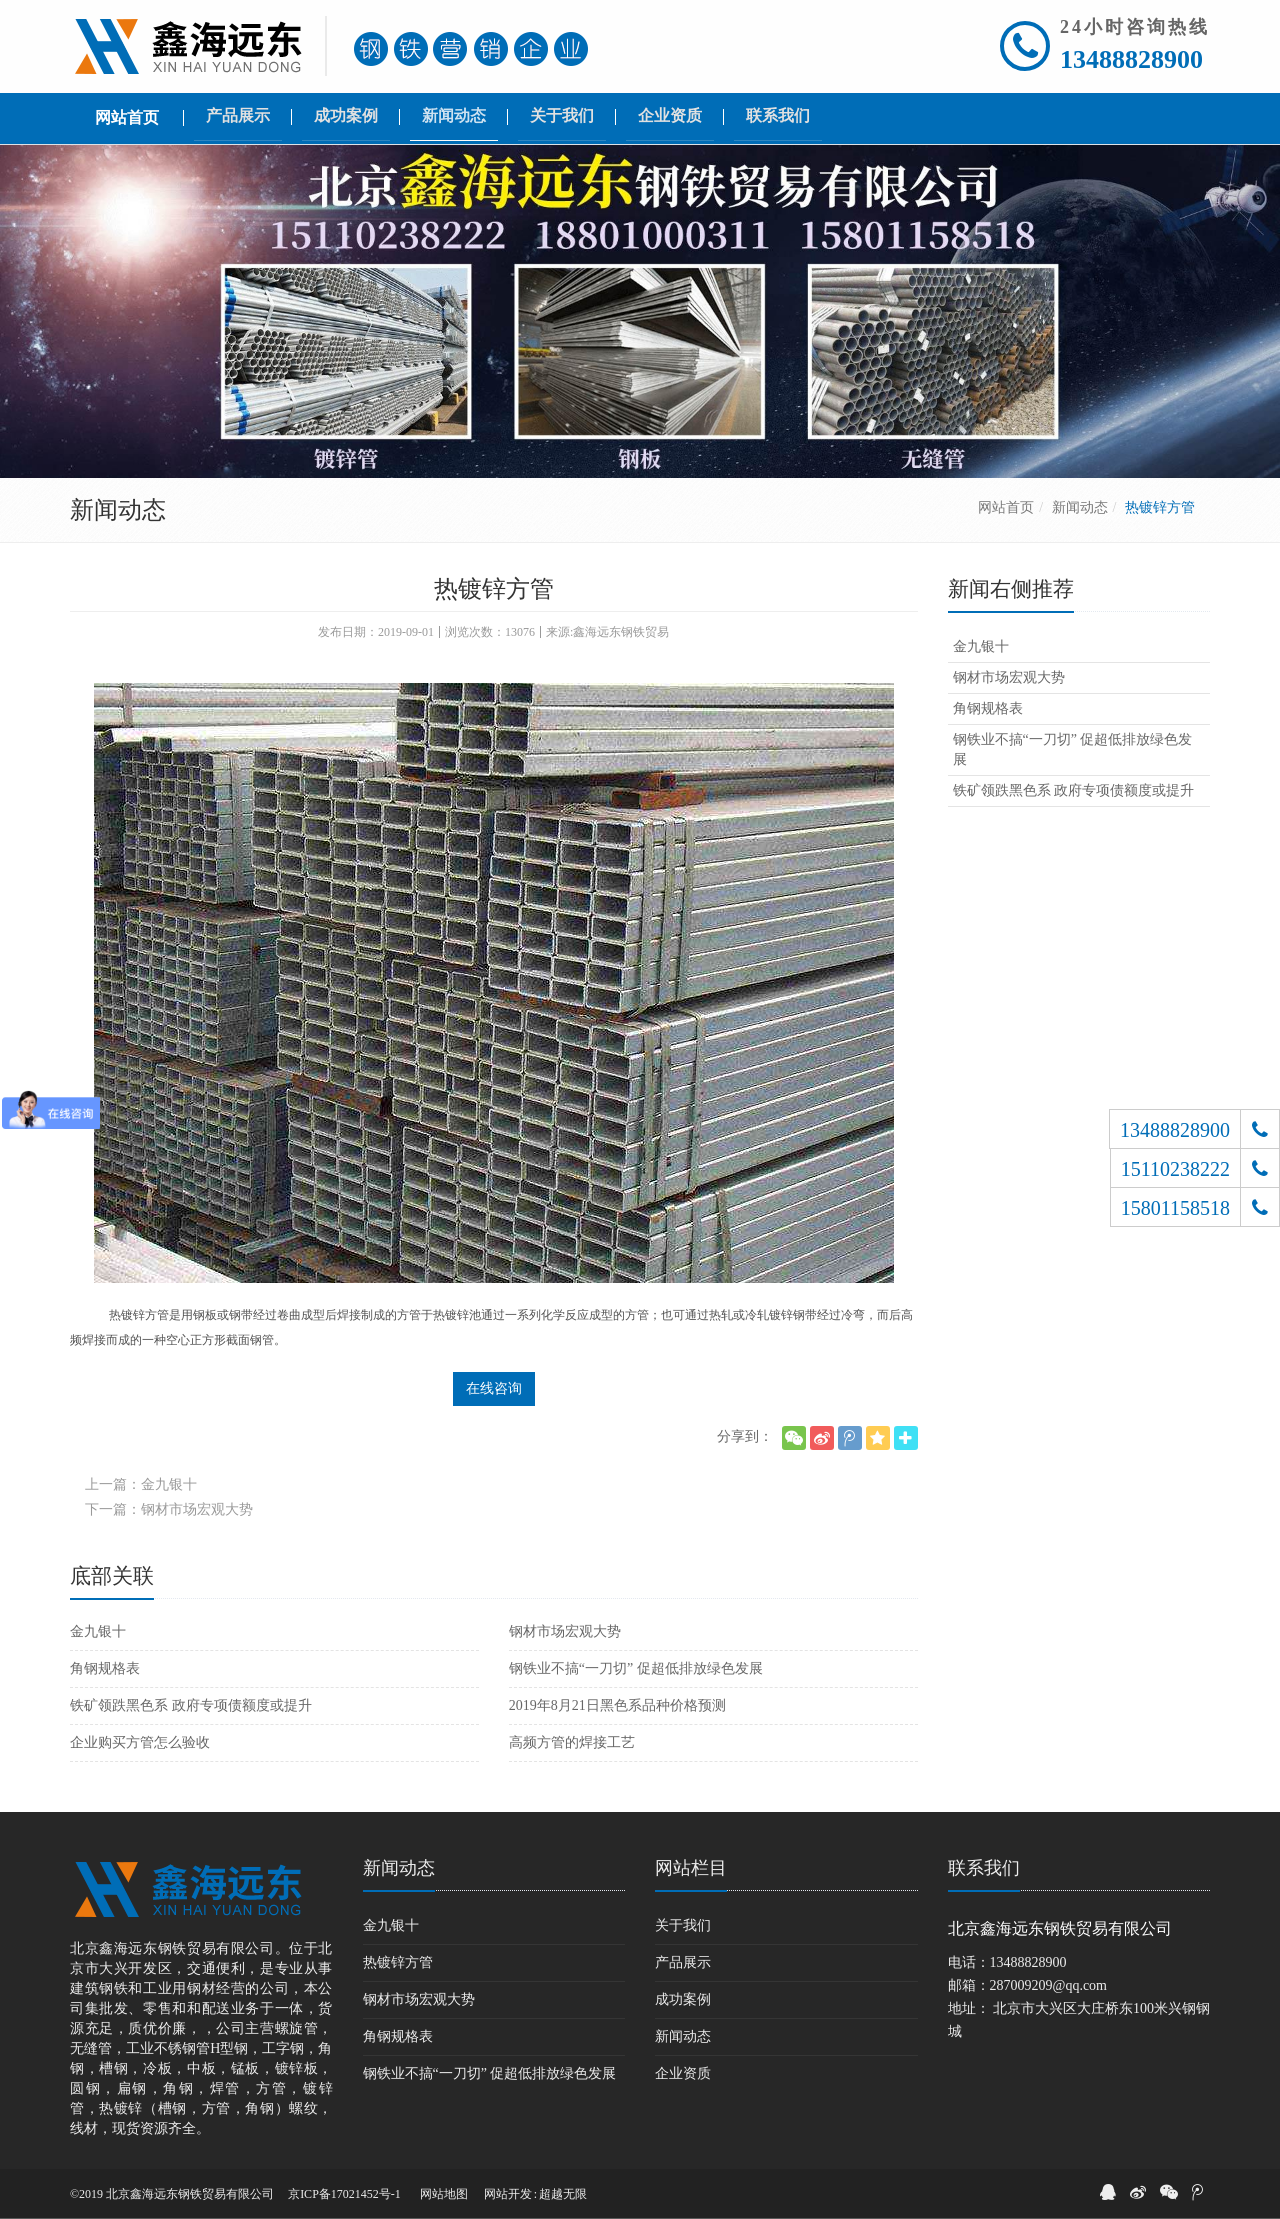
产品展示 (683, 1962)
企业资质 (683, 2073)
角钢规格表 (105, 1668)
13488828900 (1131, 59)
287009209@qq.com (1049, 1985)
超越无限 (563, 2194)
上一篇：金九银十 (141, 1484)
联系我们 (984, 1868)
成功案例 (683, 1999)
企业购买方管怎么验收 (140, 1742)
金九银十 (98, 1631)
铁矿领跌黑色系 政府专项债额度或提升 (191, 1705)
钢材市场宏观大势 (565, 1631)
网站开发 (508, 2194)
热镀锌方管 (398, 1962)
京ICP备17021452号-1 (344, 2194)
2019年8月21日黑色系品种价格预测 (617, 1705)
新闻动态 (1080, 507)
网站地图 (444, 2194)
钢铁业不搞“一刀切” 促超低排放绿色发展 (636, 1668)
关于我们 (683, 1925)
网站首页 (1006, 507)
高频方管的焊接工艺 (572, 1742)
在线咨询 (494, 1388)
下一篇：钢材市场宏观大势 (169, 1509)
